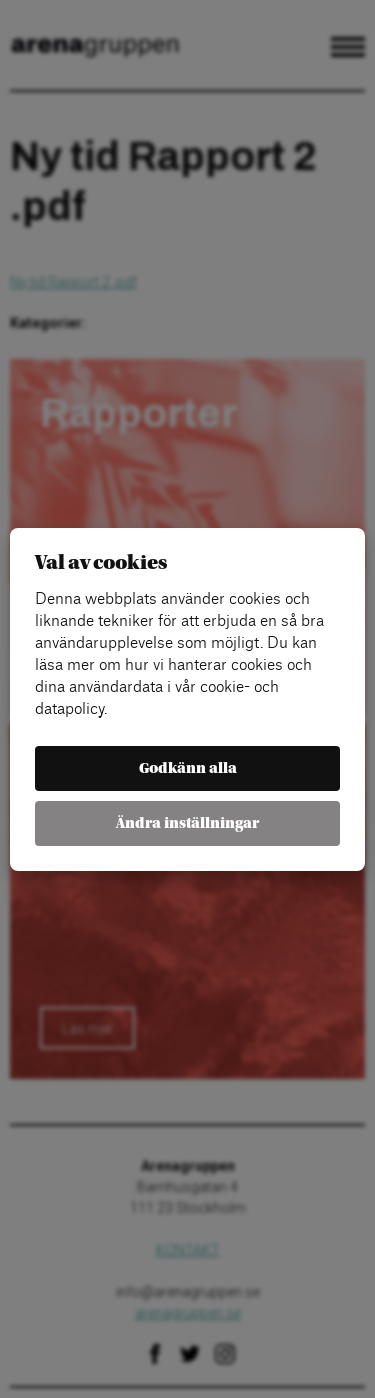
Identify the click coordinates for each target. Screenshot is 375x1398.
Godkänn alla (188, 768)
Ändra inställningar (187, 823)
